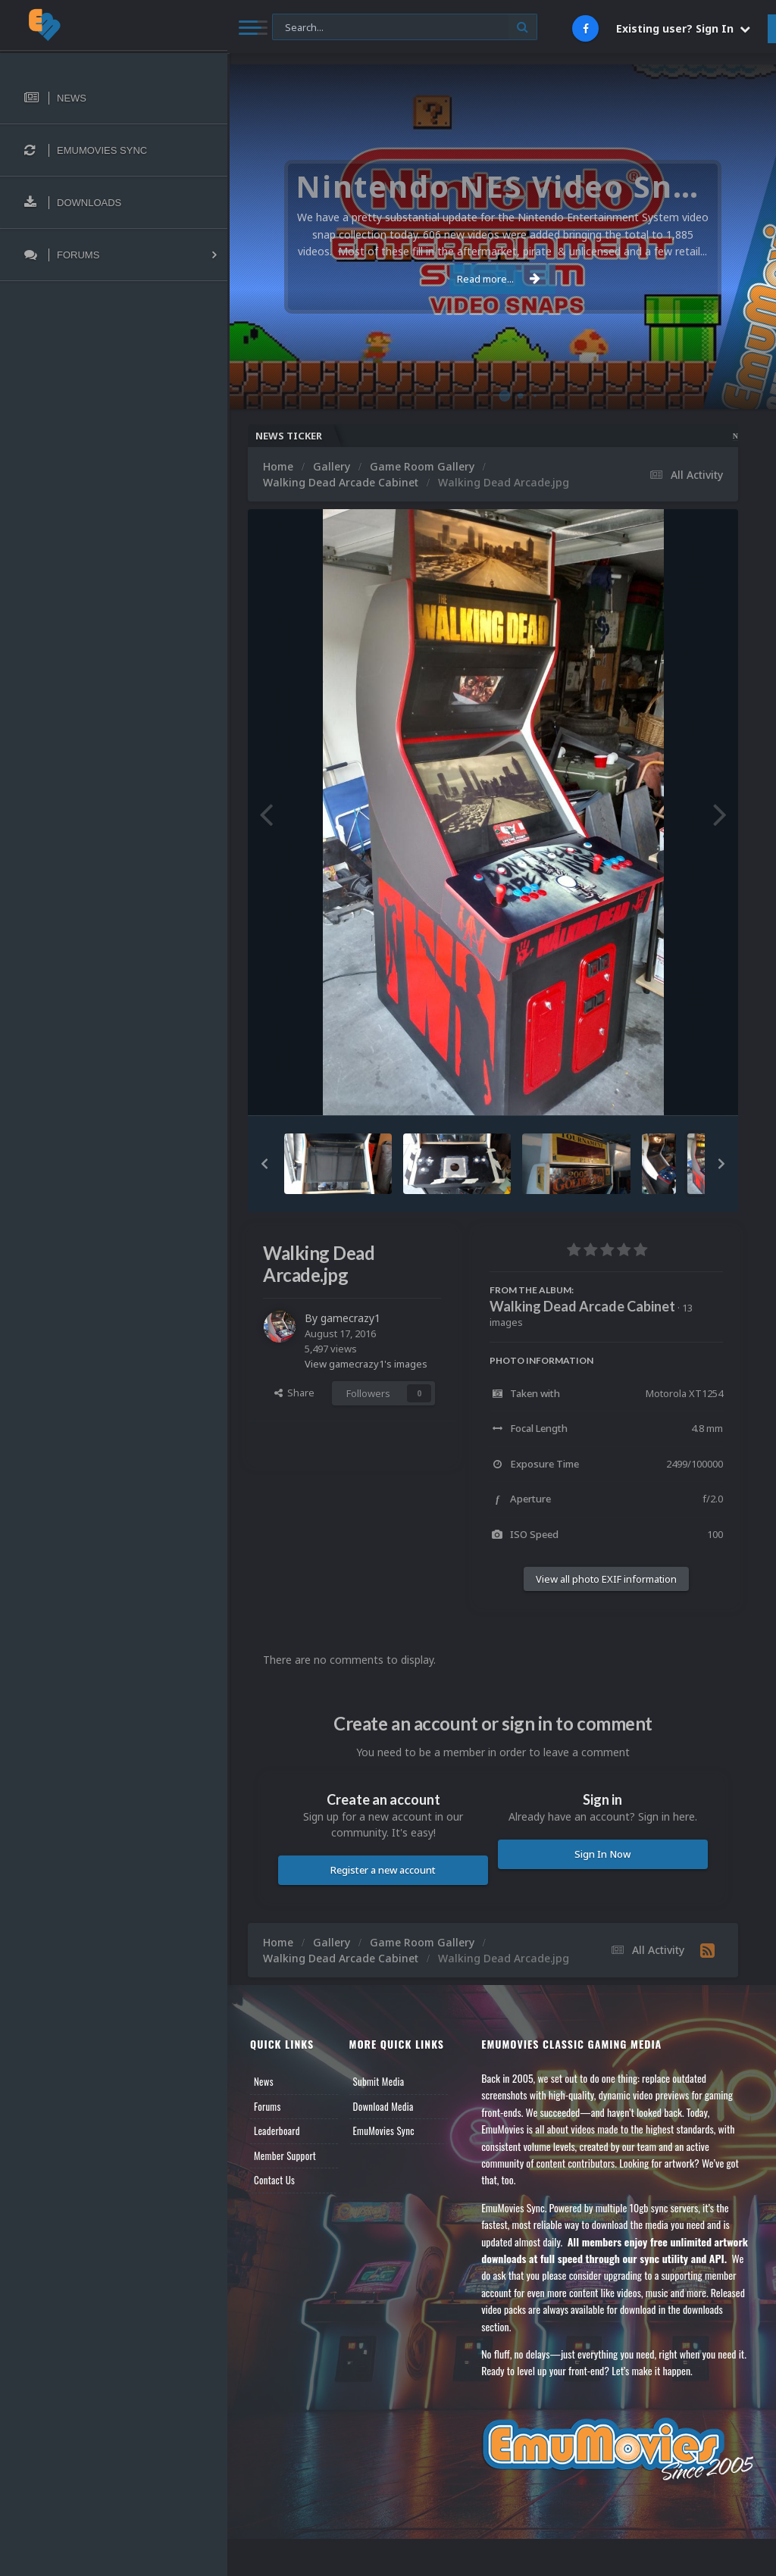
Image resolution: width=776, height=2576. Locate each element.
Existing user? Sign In (683, 28)
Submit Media (379, 2081)
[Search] (405, 27)
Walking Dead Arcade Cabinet (582, 1306)
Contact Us (274, 2179)
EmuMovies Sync (384, 2130)
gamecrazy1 (350, 1318)
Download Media (383, 2106)
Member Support (285, 2155)
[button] (264, 1163)
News (264, 2081)
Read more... (498, 279)
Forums (267, 2106)
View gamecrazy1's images (366, 1364)
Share (294, 1392)
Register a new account (383, 1870)
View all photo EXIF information (606, 1579)
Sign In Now (602, 1854)
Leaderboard (277, 2130)
